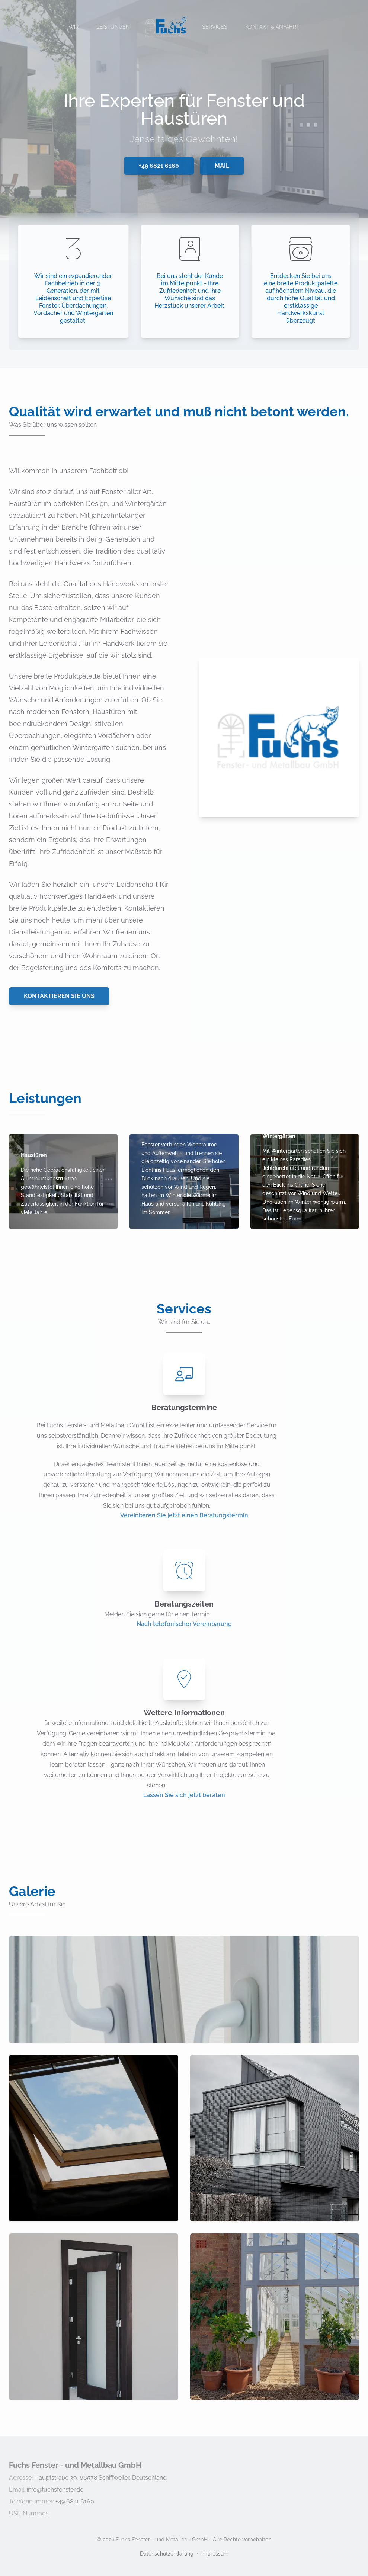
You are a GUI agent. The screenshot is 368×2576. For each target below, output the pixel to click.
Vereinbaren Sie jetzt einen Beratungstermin (184, 1515)
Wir (73, 27)
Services (214, 27)
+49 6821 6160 (159, 165)
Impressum (214, 2554)
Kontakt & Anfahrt (272, 27)
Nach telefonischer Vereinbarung (184, 1623)
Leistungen (113, 27)
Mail (222, 165)
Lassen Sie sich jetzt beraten (184, 1795)
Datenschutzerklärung (166, 2554)
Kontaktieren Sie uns (59, 996)
